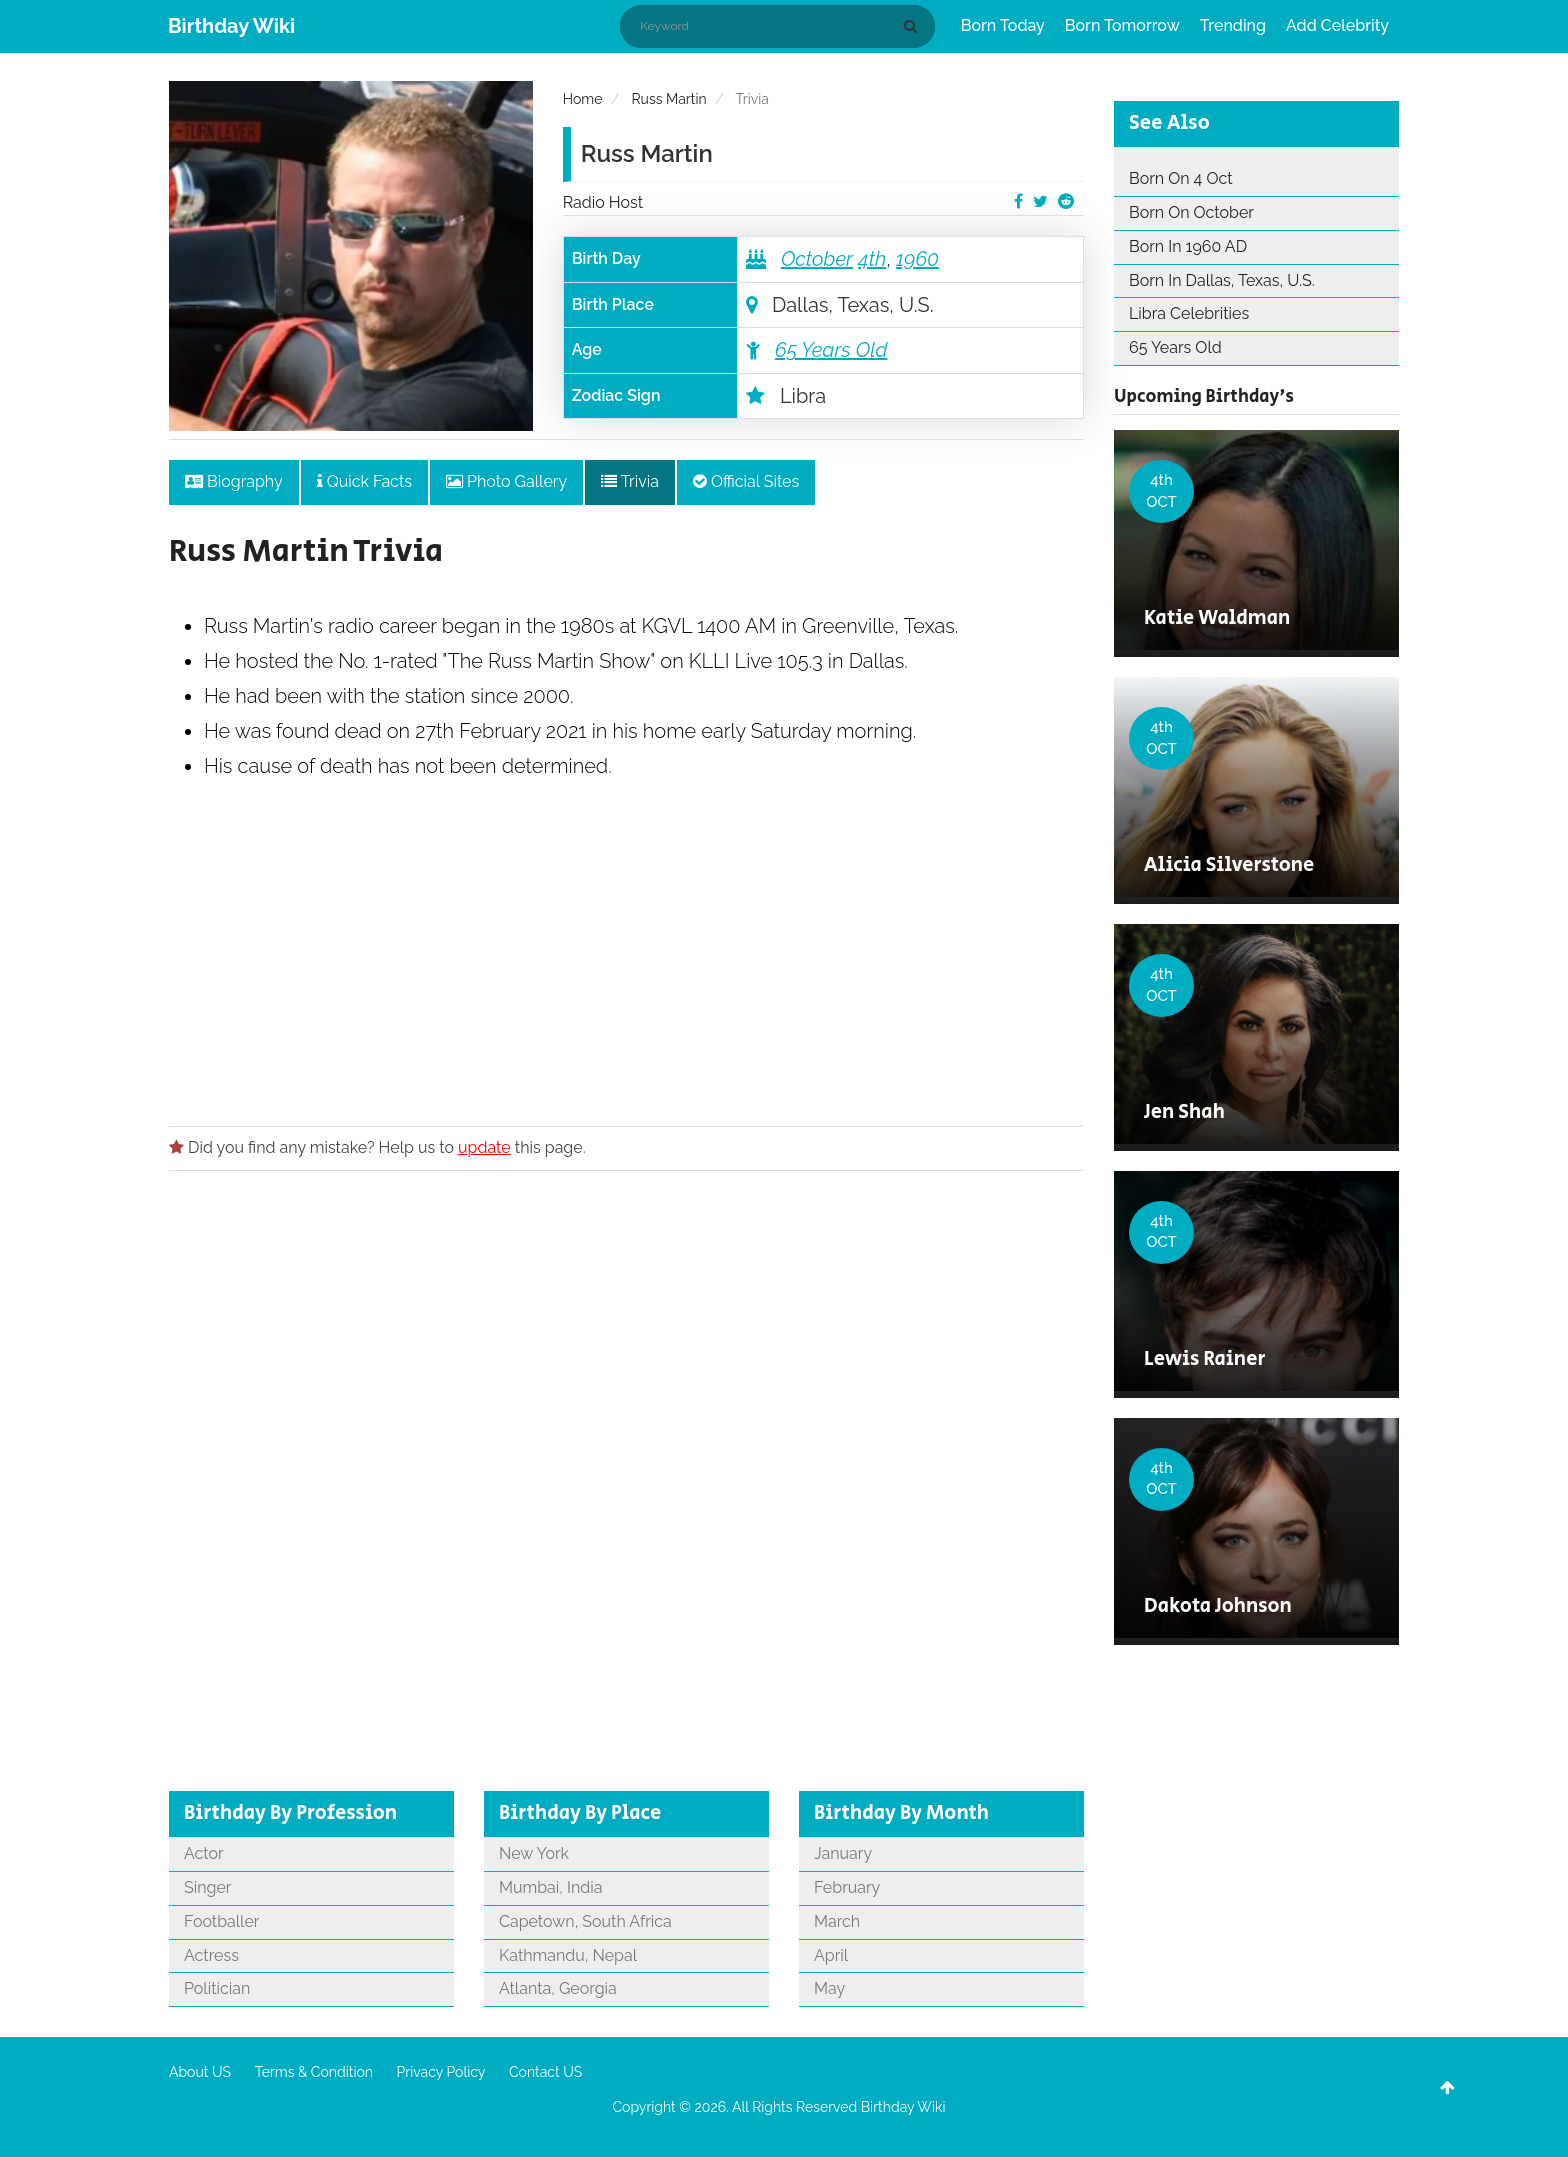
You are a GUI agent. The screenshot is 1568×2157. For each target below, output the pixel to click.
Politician (217, 1988)
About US (200, 2072)
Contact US (545, 2072)
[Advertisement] (626, 1012)
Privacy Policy (441, 2072)
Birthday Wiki (231, 26)
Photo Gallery (506, 481)
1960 (917, 259)
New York (534, 1853)
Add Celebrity (1337, 25)
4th (872, 259)
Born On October (1191, 212)
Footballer (221, 1921)
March (837, 1921)
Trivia (630, 481)
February (847, 1887)
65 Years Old (831, 350)
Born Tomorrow (1122, 25)
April (831, 1955)
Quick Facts (364, 481)
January (843, 1853)
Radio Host (603, 202)
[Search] (914, 26)
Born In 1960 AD (1188, 246)
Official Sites (746, 481)
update (484, 1147)
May (829, 1988)
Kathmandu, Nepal (568, 1955)
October (817, 259)
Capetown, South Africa (585, 1921)
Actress (211, 1955)
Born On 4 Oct (1181, 178)
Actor (204, 1853)
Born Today (1003, 25)
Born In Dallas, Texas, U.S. (1222, 280)
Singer (207, 1887)
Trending (1233, 25)
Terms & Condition (314, 2072)
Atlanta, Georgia (558, 1988)
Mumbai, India (550, 1887)
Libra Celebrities (1189, 313)
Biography (234, 481)
